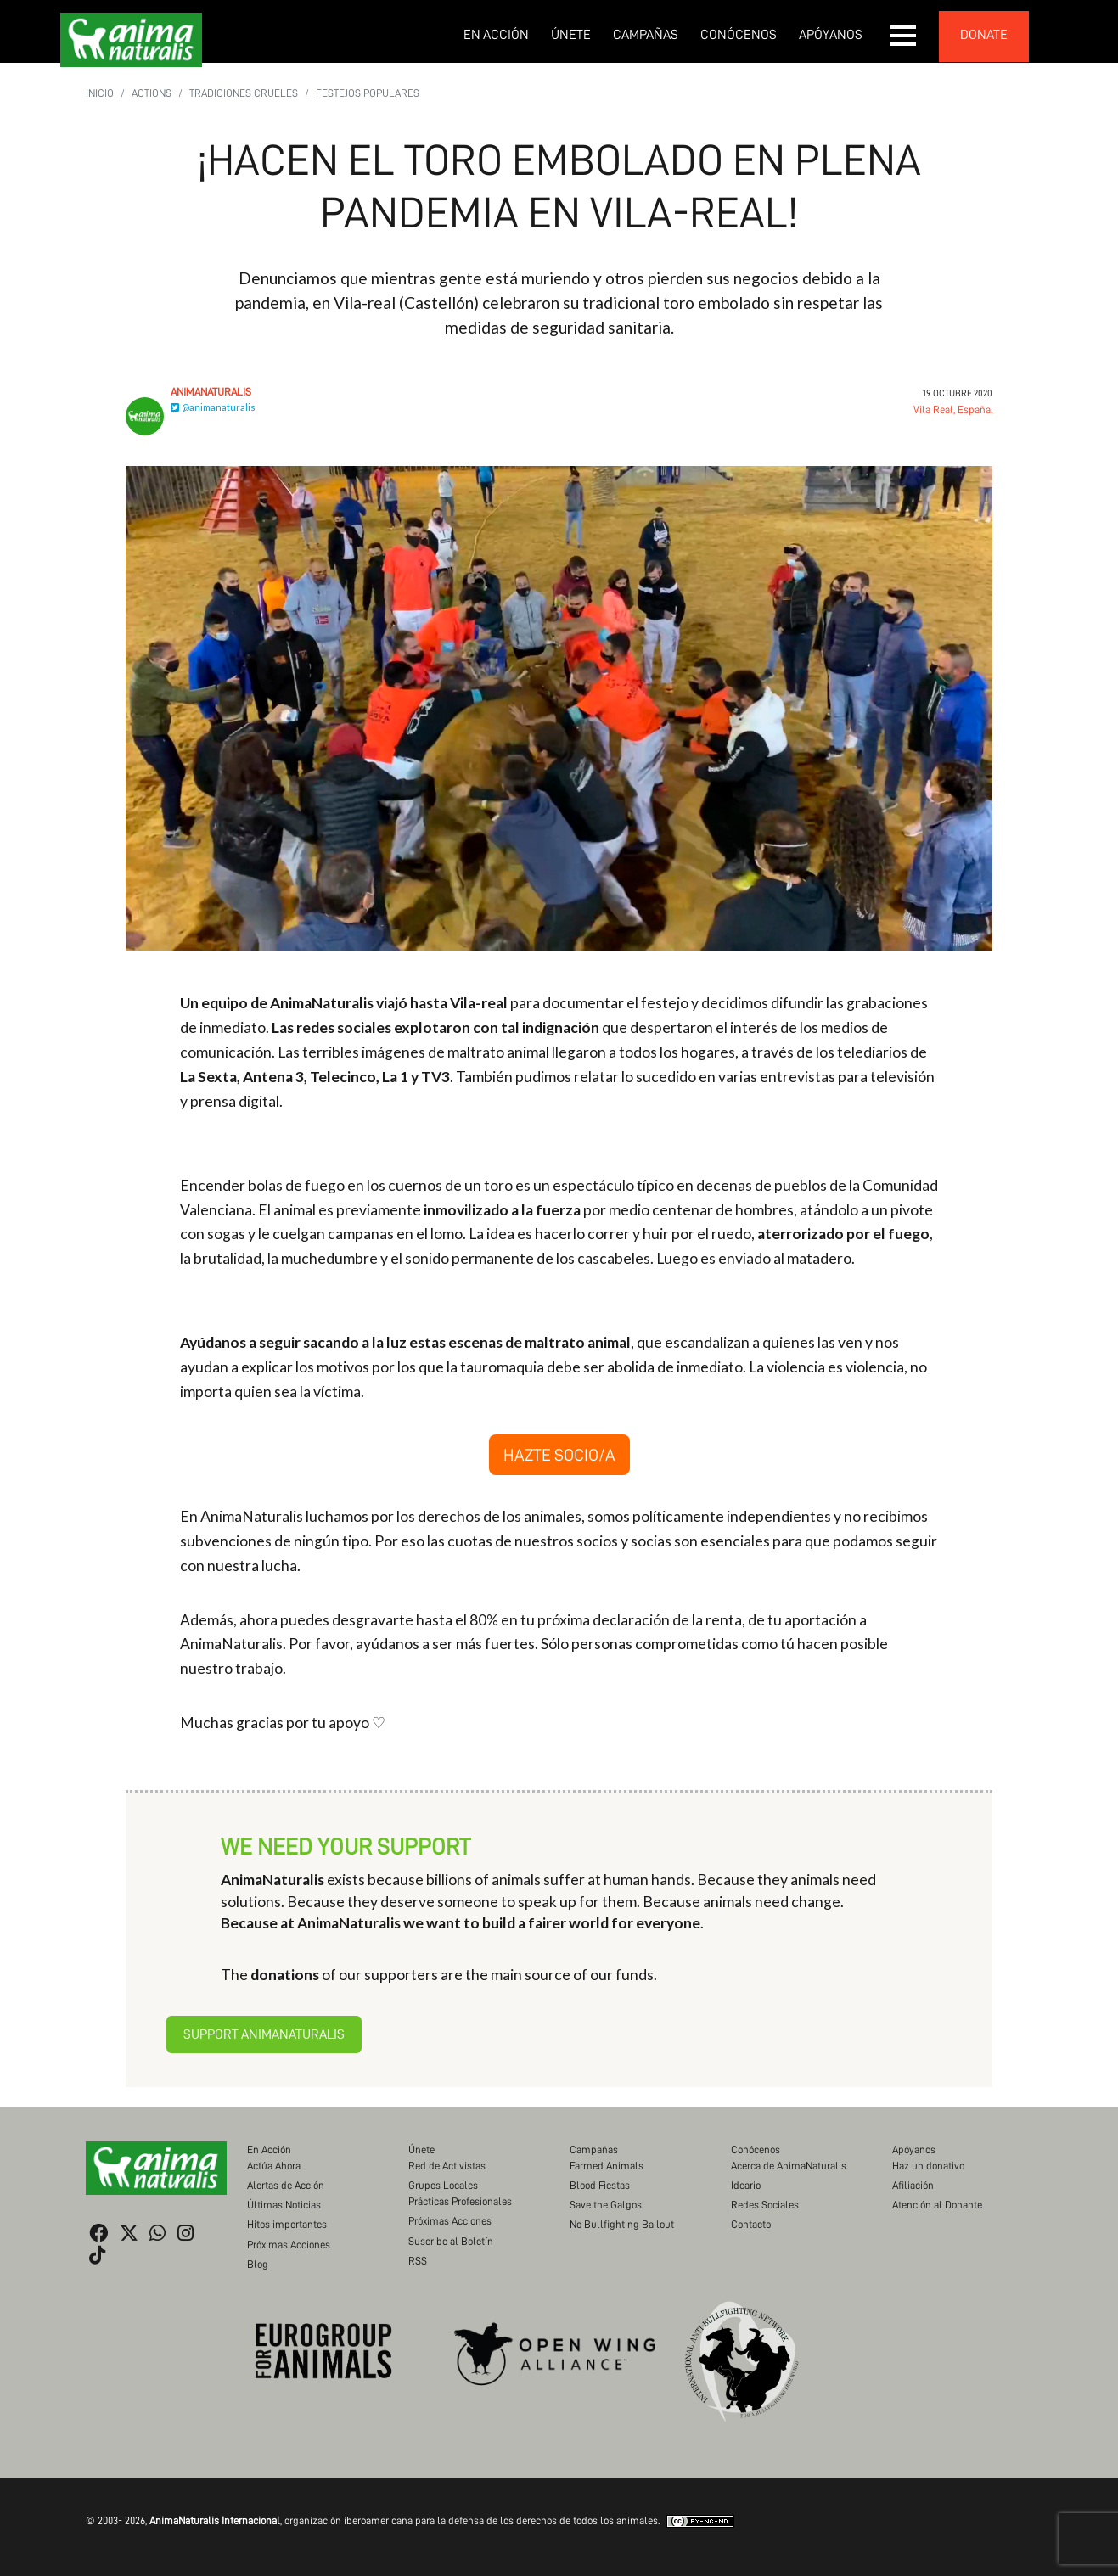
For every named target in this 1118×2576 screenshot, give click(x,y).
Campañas (645, 35)
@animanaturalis (213, 406)
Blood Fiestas (600, 2185)
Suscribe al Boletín (450, 2241)
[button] (904, 35)
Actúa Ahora (274, 2165)
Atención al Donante (937, 2204)
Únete (571, 35)
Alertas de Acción (285, 2185)
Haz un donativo (928, 2165)
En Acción (496, 35)
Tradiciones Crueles (243, 92)
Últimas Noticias (284, 2204)
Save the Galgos (606, 2204)
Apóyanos (830, 35)
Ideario (746, 2185)
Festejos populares (367, 92)
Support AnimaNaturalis (264, 2034)
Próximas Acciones (288, 2244)
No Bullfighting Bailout (622, 2224)
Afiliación (913, 2185)
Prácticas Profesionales (460, 2201)
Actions (151, 92)
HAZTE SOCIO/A (559, 1454)
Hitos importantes (287, 2224)
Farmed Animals (606, 2165)
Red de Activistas (447, 2165)
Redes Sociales (765, 2204)
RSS (417, 2260)
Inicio (100, 92)
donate (984, 35)
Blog (257, 2264)
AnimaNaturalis (211, 391)
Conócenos (738, 35)
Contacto (751, 2224)
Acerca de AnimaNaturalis (788, 2165)
